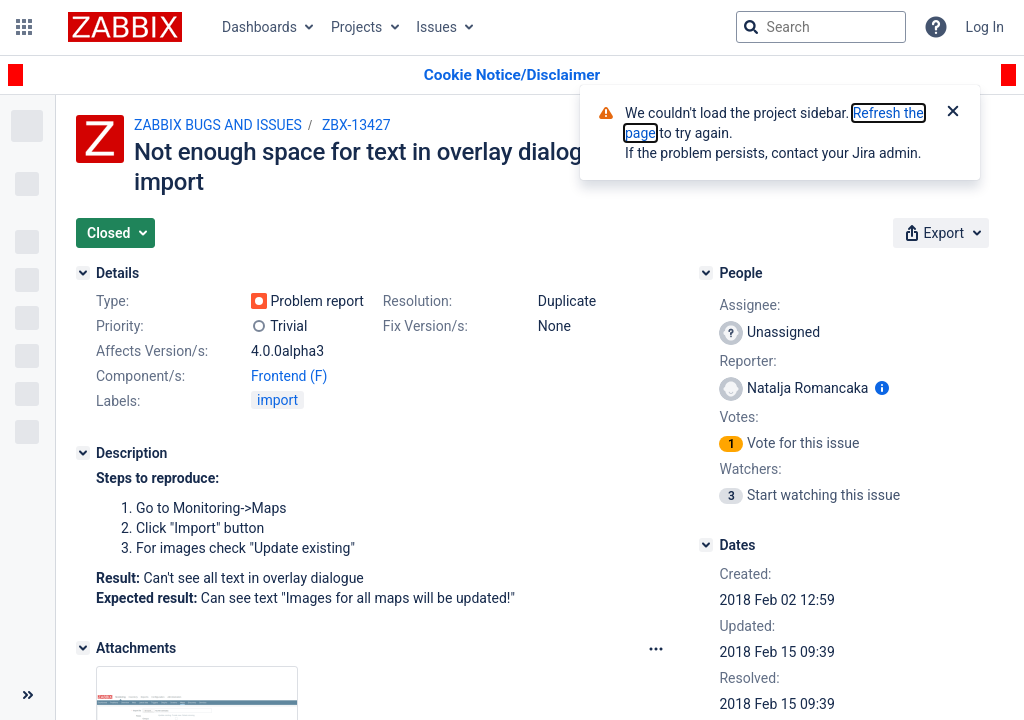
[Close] (953, 113)
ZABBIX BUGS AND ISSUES (218, 125)
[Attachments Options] (656, 649)
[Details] (83, 273)
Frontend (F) (289, 376)
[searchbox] (821, 27)
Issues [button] (436, 27)
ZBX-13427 (356, 125)
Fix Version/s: (425, 326)
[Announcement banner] (512, 75)
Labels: (118, 401)
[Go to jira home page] (125, 27)
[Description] (83, 453)
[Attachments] (83, 648)
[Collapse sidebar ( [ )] (27, 695)
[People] (706, 273)
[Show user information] (882, 388)
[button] (24, 27)
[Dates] (706, 545)
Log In (985, 27)
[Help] (936, 27)
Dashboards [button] (259, 27)
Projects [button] (356, 27)
